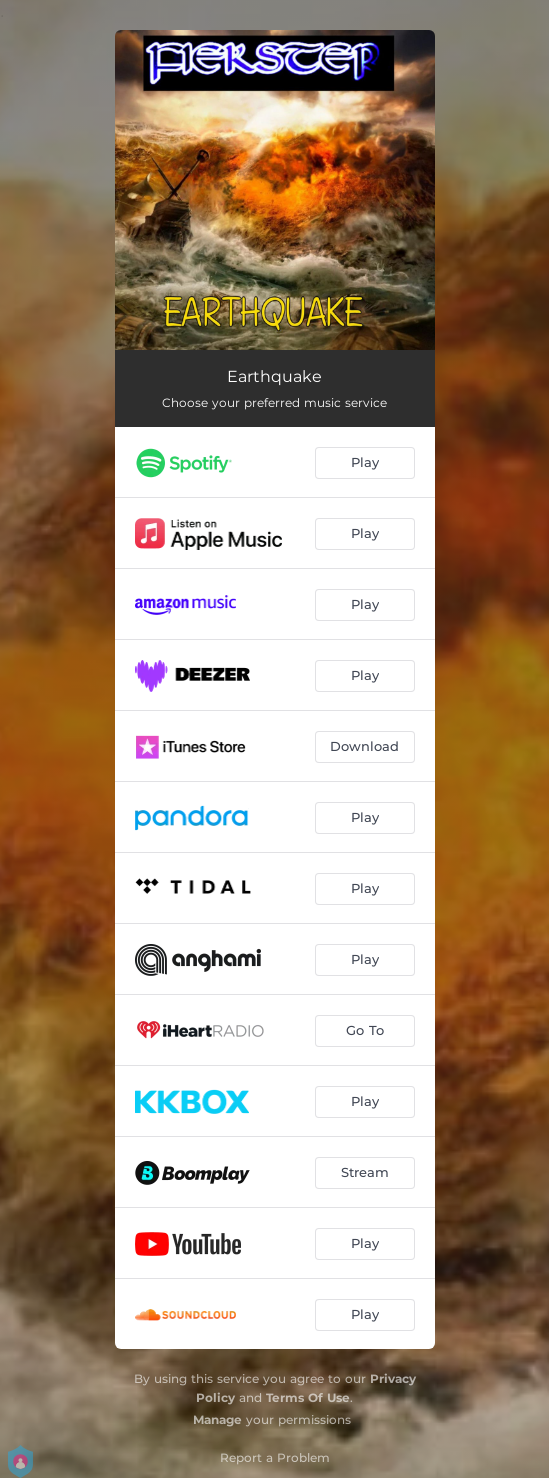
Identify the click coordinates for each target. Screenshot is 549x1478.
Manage (217, 1419)
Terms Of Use (308, 1397)
